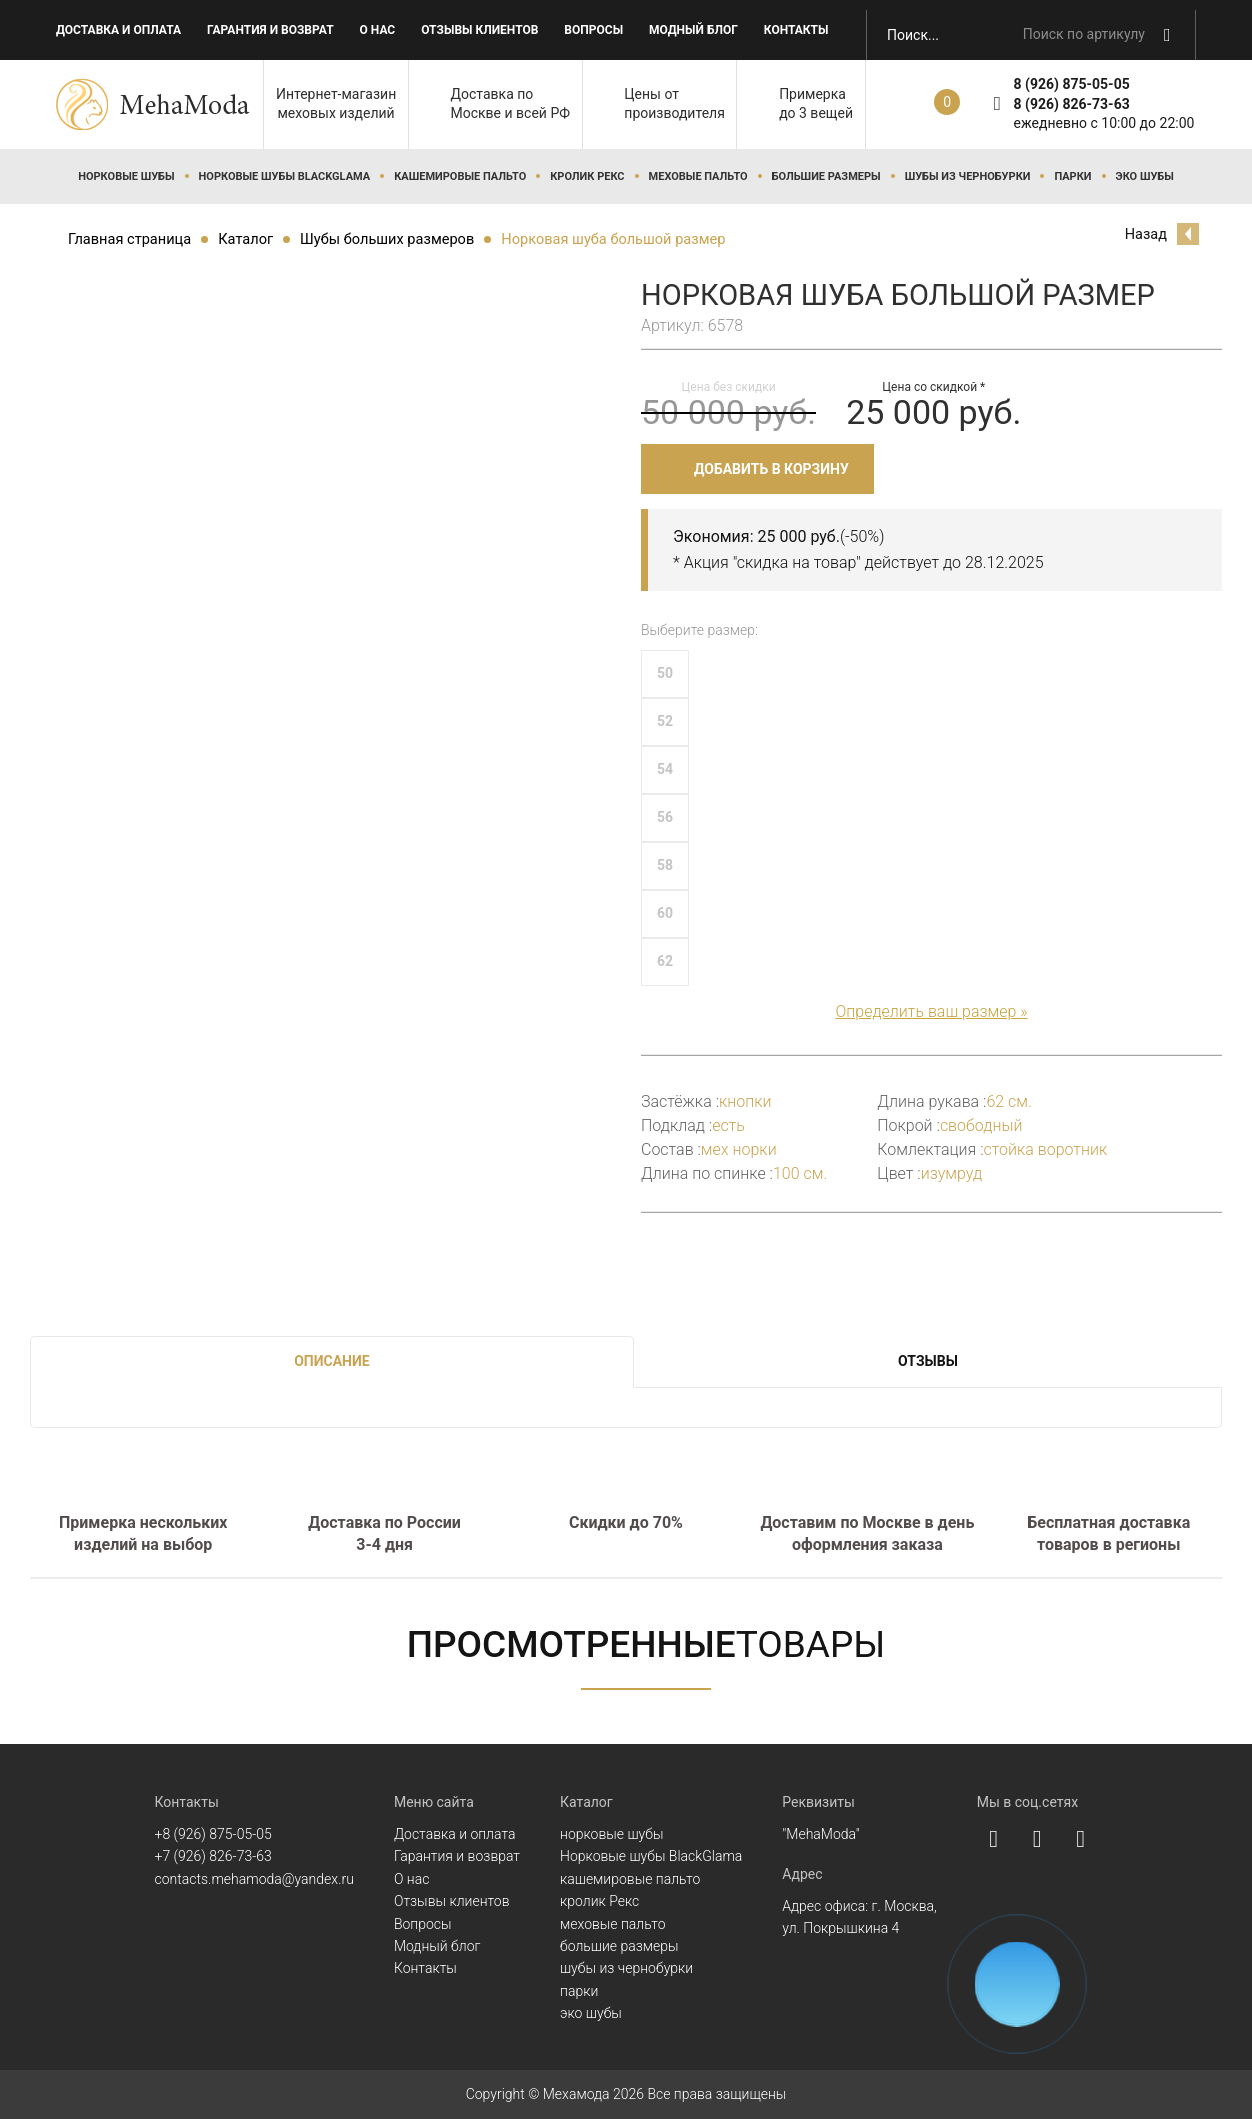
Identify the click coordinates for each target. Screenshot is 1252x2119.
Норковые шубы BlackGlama (285, 176)
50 (665, 673)
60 (665, 913)
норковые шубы (126, 176)
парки (1072, 176)
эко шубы (1145, 176)
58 (665, 865)
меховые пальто (698, 176)
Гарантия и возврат (270, 30)
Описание (331, 1361)
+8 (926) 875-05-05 (213, 1834)
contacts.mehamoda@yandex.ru (254, 1879)
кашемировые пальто (460, 176)
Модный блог (693, 30)
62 (665, 961)
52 (665, 721)
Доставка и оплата (118, 30)
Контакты (796, 30)
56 (665, 817)
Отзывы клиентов (479, 30)
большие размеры (826, 176)
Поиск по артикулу (1084, 34)
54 (665, 769)
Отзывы (928, 1361)
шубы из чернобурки (968, 176)
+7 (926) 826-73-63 (213, 1856)
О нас (378, 30)
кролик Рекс (587, 176)
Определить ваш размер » (931, 1011)
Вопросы (593, 30)
